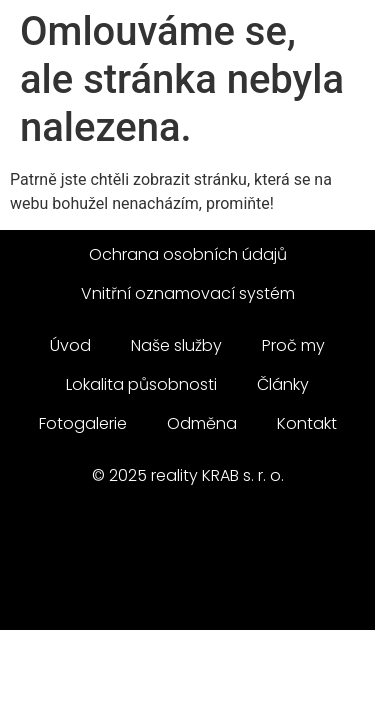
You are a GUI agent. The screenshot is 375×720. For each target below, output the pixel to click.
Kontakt (307, 423)
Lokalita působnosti (141, 384)
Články (283, 384)
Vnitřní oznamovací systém (188, 293)
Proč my (293, 345)
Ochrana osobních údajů (188, 254)
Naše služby (176, 345)
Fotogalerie (83, 423)
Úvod (70, 345)
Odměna (202, 423)
